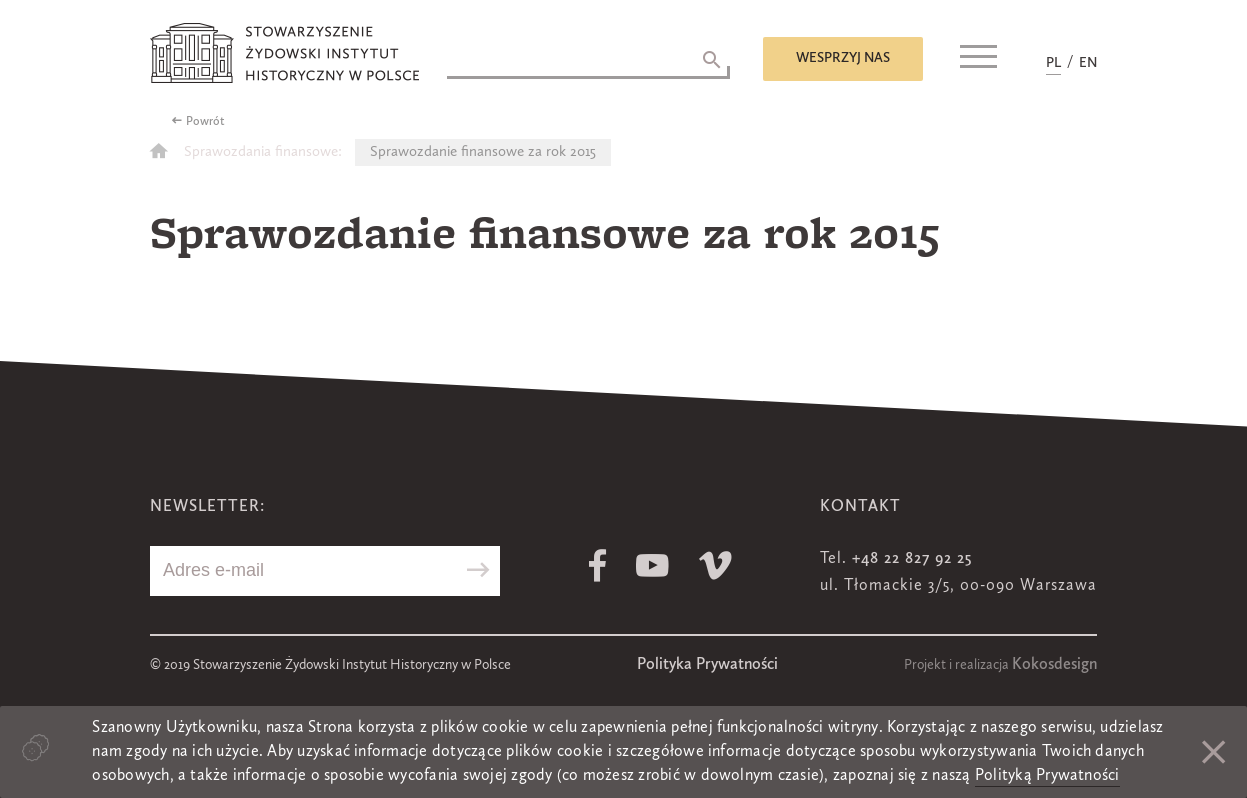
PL (1053, 63)
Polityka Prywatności (707, 665)
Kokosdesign (1054, 665)
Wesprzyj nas (843, 58)
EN (1088, 63)
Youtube (652, 565)
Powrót (205, 122)
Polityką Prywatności (1047, 776)
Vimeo (715, 565)
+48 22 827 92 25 (912, 559)
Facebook (597, 565)
